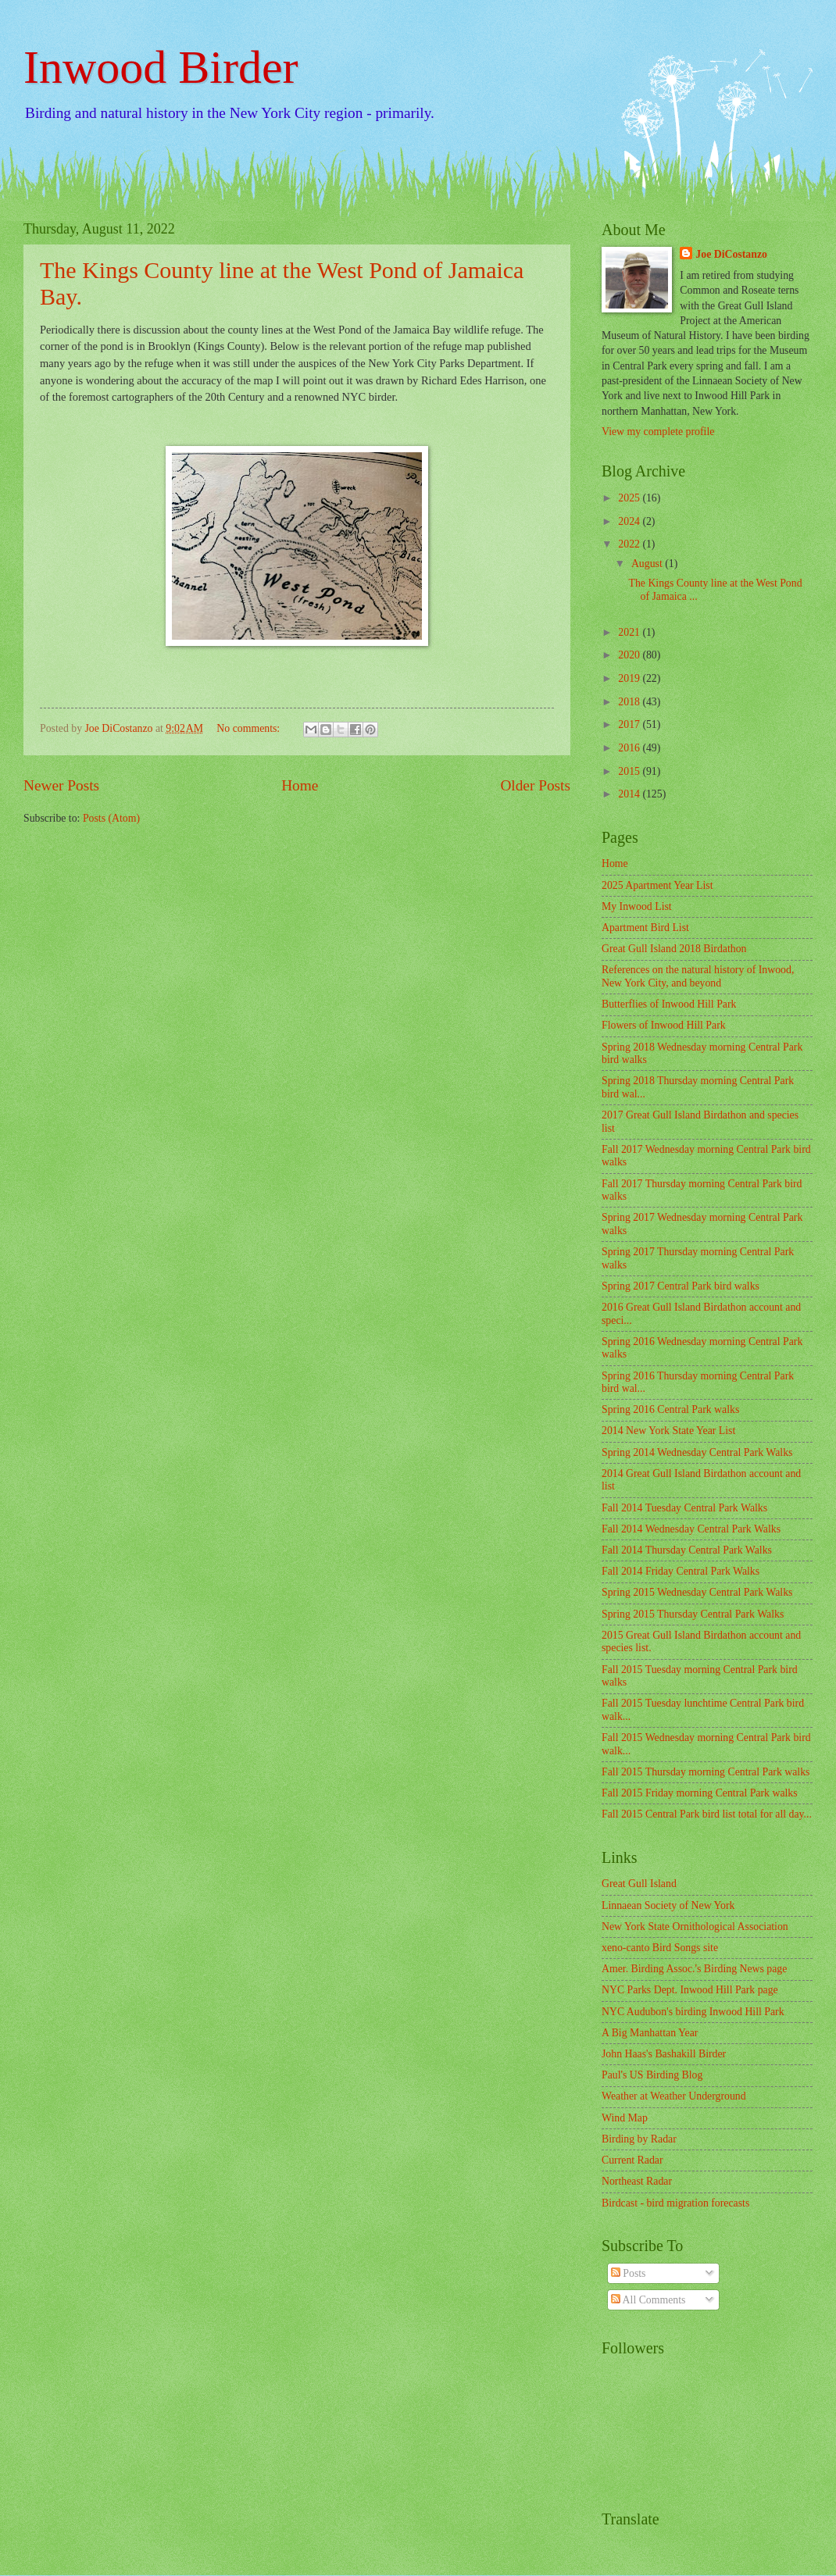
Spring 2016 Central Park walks (670, 1409)
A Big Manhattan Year (650, 2033)
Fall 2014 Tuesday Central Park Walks (684, 1508)
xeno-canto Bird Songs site (660, 1947)
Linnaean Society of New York (668, 1905)
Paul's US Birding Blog (652, 2075)
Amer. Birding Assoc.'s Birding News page (694, 1969)
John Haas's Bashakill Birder (664, 2054)
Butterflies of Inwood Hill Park (669, 1004)
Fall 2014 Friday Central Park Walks (680, 1571)
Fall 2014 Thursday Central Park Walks (687, 1550)
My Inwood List (637, 906)
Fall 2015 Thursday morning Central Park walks (705, 1772)
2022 (630, 544)
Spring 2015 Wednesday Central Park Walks (697, 1592)
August (648, 563)
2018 (630, 702)
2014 (630, 794)
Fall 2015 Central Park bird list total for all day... (707, 1814)
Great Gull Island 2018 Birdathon (674, 948)
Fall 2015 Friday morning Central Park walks (700, 1793)
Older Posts (535, 785)
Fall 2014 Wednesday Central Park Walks (691, 1529)
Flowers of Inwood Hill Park (664, 1025)
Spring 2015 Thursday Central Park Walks (693, 1614)
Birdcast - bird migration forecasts (675, 2203)
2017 (630, 724)
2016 (630, 748)
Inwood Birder (160, 67)
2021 (630, 632)
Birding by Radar (639, 2139)
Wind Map (625, 2118)
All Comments (648, 2300)
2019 (630, 678)
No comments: (249, 728)
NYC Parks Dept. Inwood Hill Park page (690, 1990)
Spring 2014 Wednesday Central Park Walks (697, 1452)
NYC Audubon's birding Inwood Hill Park (693, 2012)
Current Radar (632, 2160)
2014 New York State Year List (668, 1430)
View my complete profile (658, 431)
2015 (630, 771)
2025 (630, 498)
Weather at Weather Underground (674, 2096)
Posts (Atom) (111, 818)
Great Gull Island (639, 1883)
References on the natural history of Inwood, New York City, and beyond (698, 976)
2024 (630, 521)
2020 (630, 655)
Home (299, 785)
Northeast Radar (637, 2181)
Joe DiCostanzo (731, 254)
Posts (628, 2273)
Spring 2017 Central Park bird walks (680, 1286)
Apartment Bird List (645, 927)
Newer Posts (61, 785)
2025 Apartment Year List (657, 885)
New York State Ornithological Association (695, 1926)
